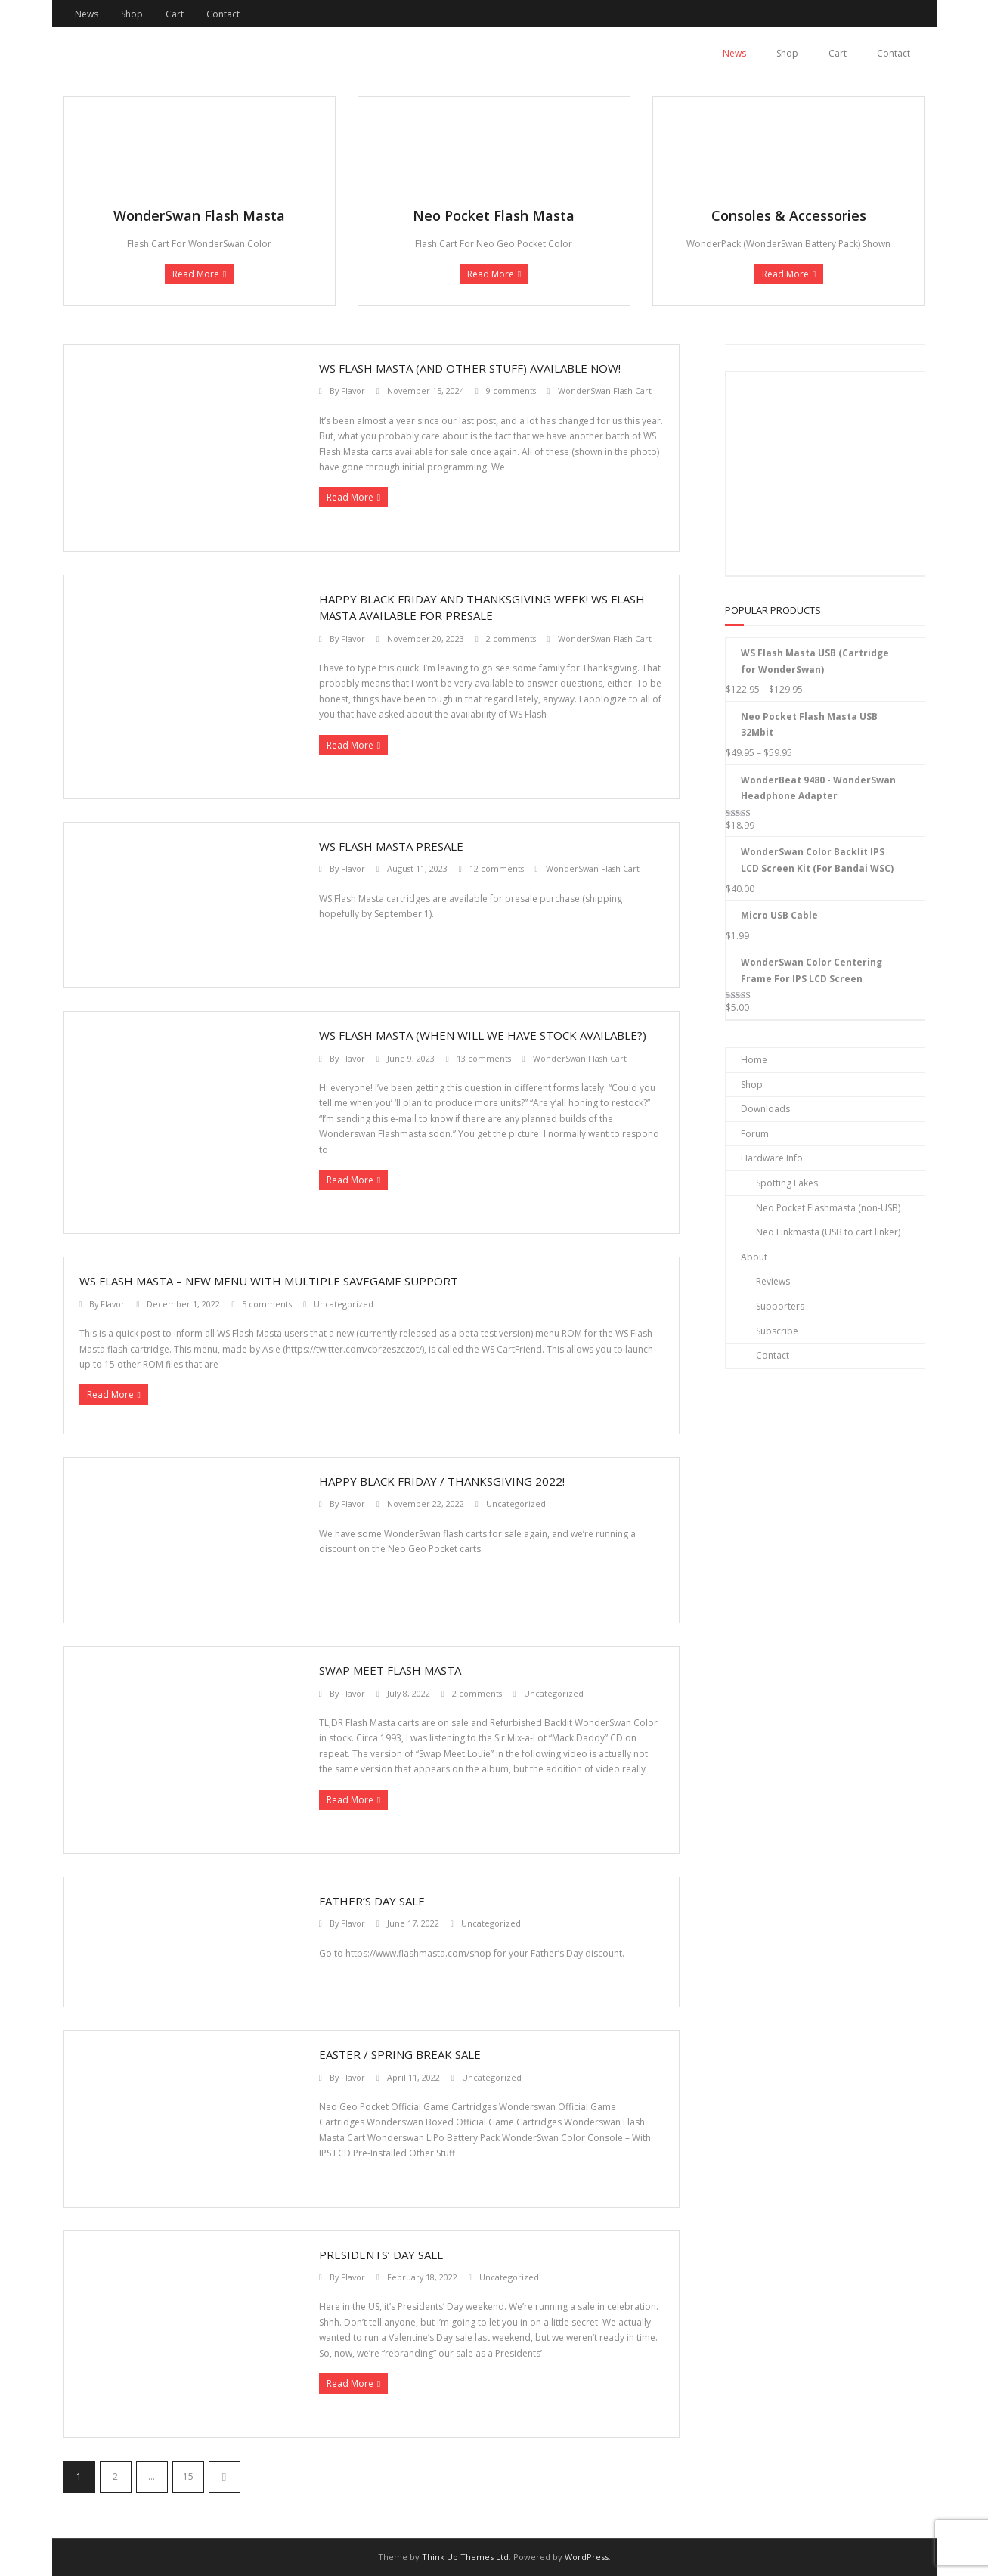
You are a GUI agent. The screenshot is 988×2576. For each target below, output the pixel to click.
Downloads (765, 1108)
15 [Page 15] (188, 2476)
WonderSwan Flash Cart (605, 390)
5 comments (267, 1304)
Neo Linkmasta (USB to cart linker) (828, 1232)
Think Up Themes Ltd (465, 2556)
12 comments (496, 868)
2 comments (511, 638)
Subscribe (777, 1331)
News (86, 14)
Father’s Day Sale (372, 1900)
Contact (223, 14)
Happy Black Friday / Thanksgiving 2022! (442, 1481)
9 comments (511, 390)
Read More (195, 274)
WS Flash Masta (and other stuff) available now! (470, 368)
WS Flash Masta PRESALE (391, 846)
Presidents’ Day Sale (381, 2254)
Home (754, 1059)
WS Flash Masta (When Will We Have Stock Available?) (482, 1035)
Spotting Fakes (787, 1182)
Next (224, 2477)
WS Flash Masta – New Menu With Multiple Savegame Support (268, 1280)
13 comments (484, 1058)
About (754, 1257)
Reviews (773, 1281)
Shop (132, 14)
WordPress (587, 2556)
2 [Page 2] (115, 2476)
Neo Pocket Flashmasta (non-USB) (828, 1207)
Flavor (353, 390)
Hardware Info (772, 1158)
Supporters (780, 1306)
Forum (755, 1133)
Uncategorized (343, 1304)
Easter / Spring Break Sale (400, 2054)
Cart (175, 14)
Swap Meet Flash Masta (390, 1670)
